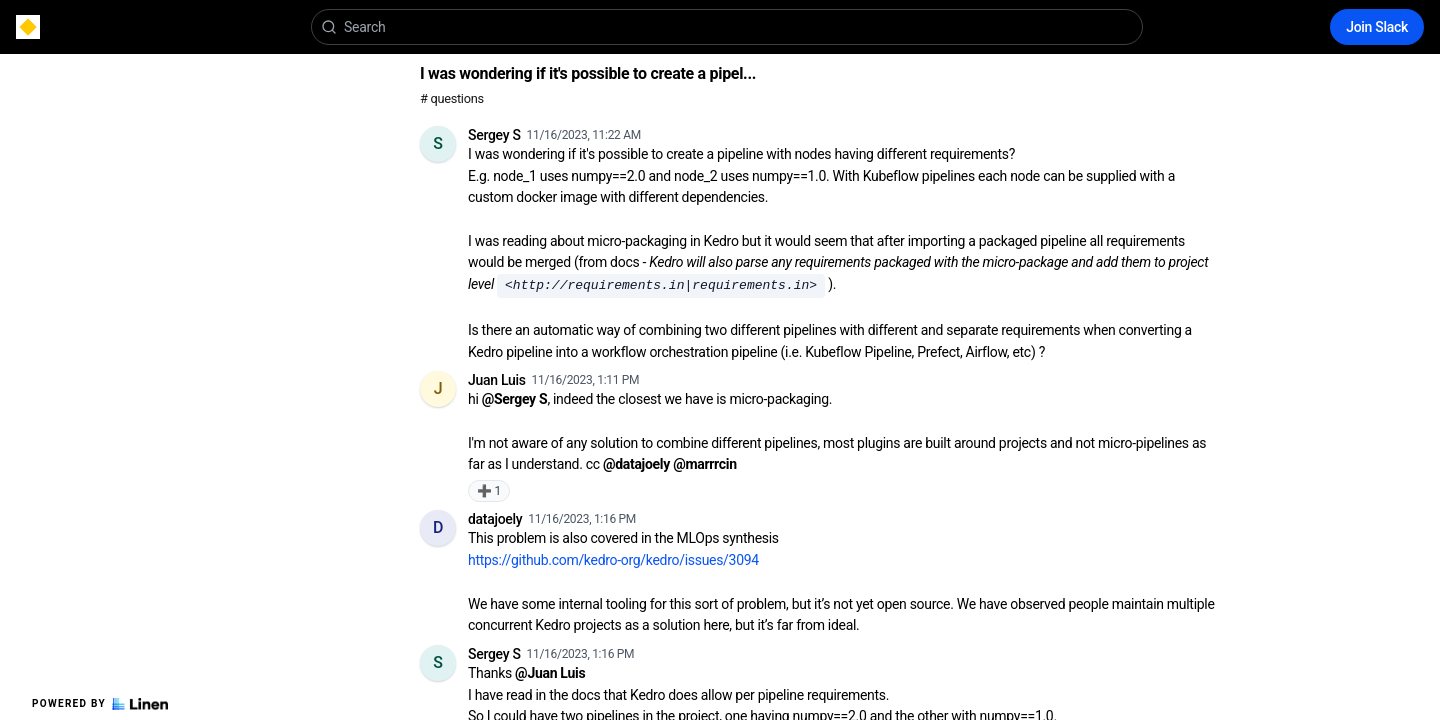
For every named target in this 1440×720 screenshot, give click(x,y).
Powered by (100, 704)
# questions (452, 98)
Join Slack (1377, 27)
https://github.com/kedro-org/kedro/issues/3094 (613, 560)
